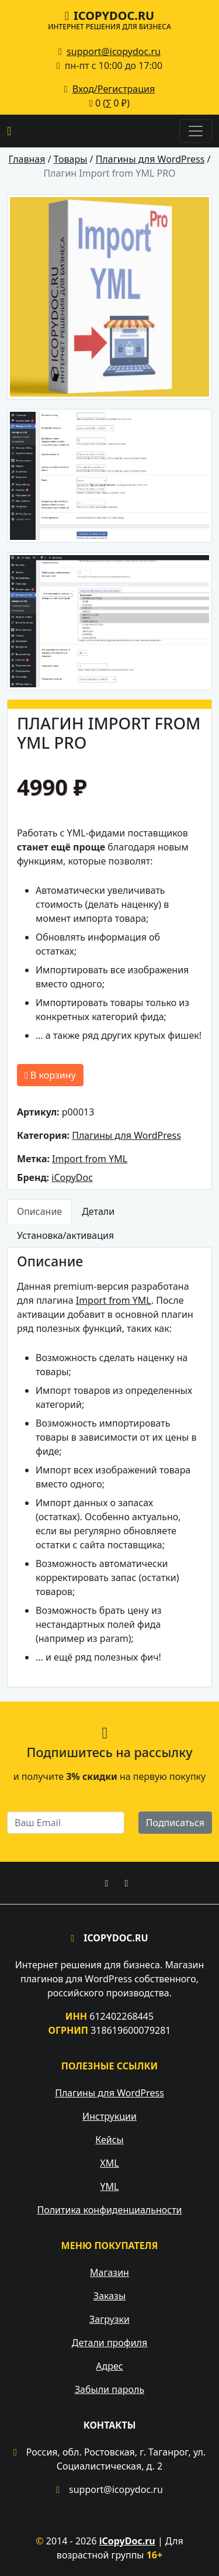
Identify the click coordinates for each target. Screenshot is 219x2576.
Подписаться (175, 1822)
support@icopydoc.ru (114, 51)
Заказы (109, 2295)
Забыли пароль (109, 2389)
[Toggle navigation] (195, 131)
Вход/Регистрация (113, 88)
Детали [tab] (98, 1211)
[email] (65, 1823)
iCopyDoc (72, 1177)
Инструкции (109, 2116)
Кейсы (109, 2139)
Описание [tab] (39, 1211)
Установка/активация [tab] (65, 1235)
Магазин (109, 2272)
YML (109, 2186)
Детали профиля (109, 2342)
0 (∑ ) (109, 103)
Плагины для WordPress (126, 1135)
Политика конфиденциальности (109, 2209)
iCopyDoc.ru (109, 19)
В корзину (50, 1075)
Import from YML (89, 1158)
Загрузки (109, 2319)
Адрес (109, 2366)
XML (109, 2163)
